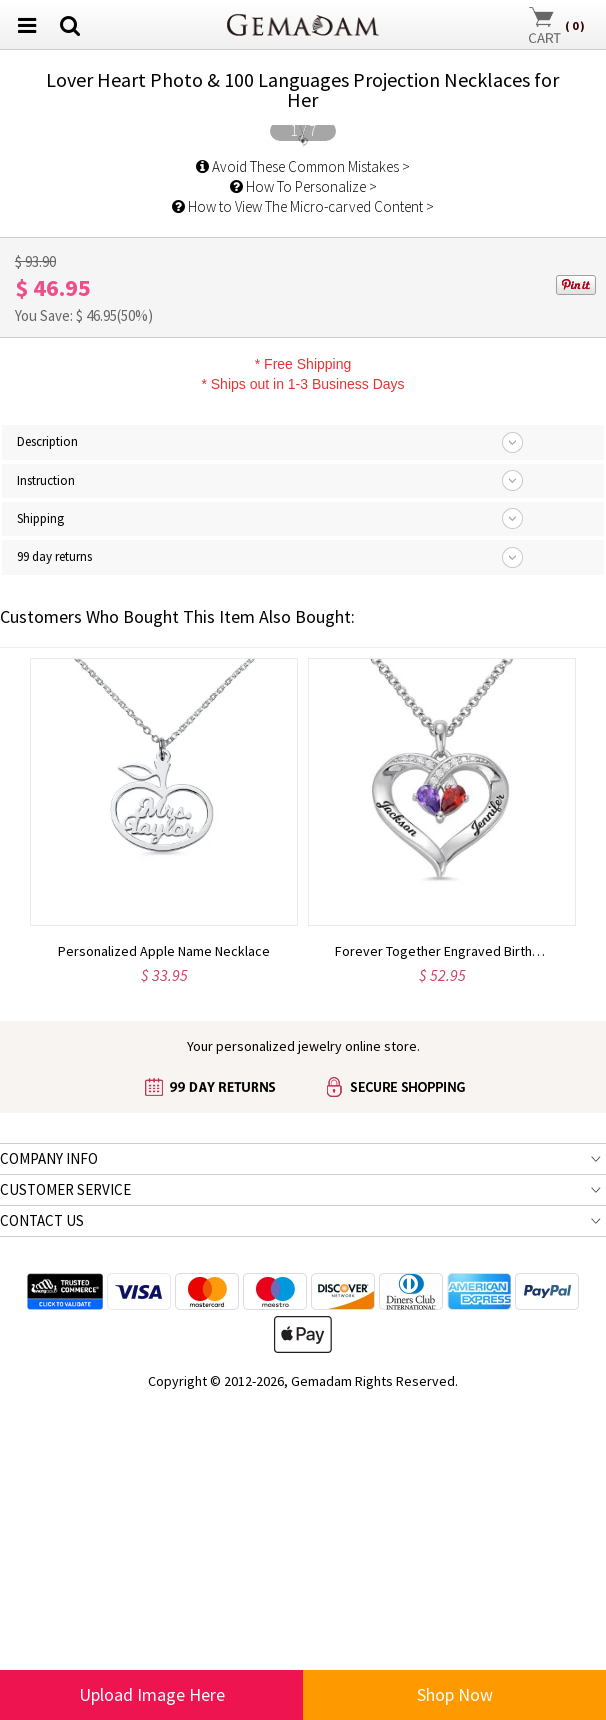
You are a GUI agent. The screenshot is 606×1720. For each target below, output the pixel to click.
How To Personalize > (303, 756)
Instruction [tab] (46, 1049)
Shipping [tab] (40, 1088)
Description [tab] (47, 1011)
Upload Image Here (152, 1694)
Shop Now (455, 1694)
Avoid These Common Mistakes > (303, 736)
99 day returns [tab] (54, 1126)
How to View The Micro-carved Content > (303, 776)
